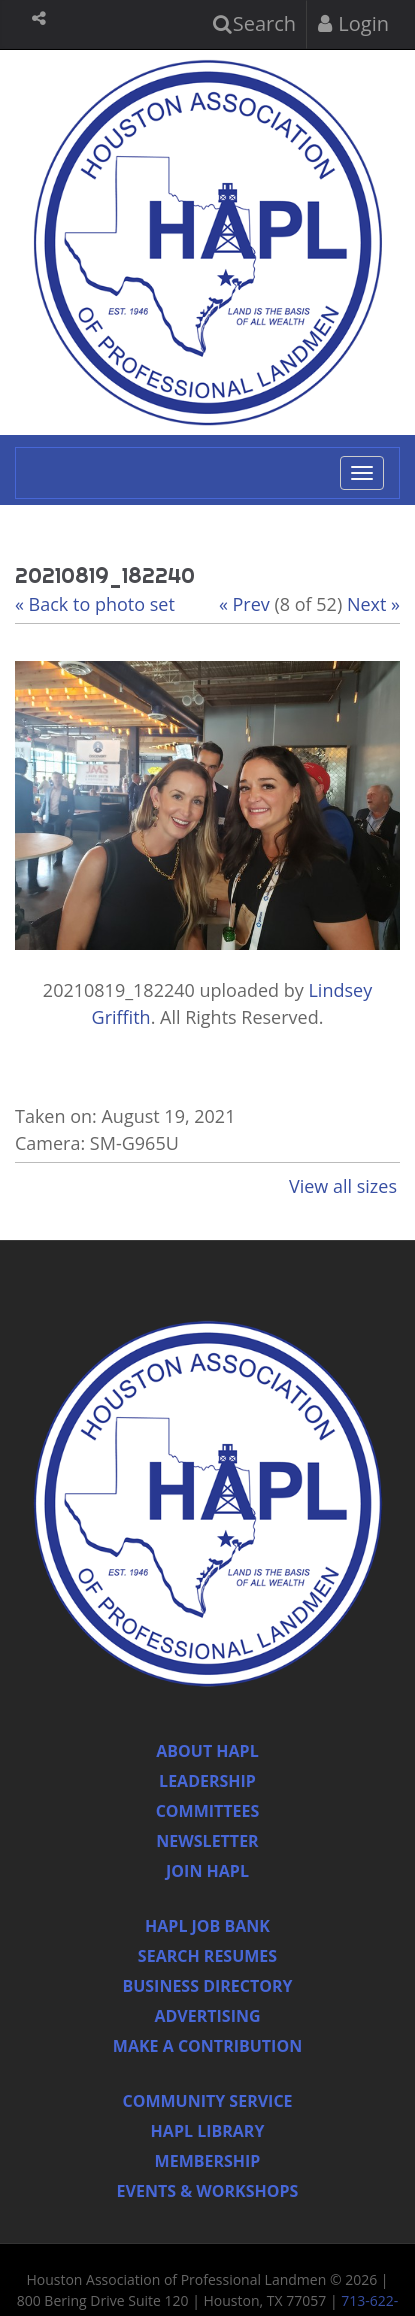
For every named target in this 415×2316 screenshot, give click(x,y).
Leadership (207, 1781)
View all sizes (343, 1186)
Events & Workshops (208, 2191)
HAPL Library (208, 2131)
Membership (208, 2161)
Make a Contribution (207, 2046)
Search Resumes (207, 1956)
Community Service (207, 2101)
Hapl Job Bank (207, 1926)
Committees (208, 1811)
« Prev (244, 604)
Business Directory (207, 1986)
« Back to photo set (95, 604)
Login (353, 23)
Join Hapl (207, 1871)
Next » (373, 604)
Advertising (207, 2016)
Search (255, 23)
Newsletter (207, 1841)
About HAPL (207, 1751)
